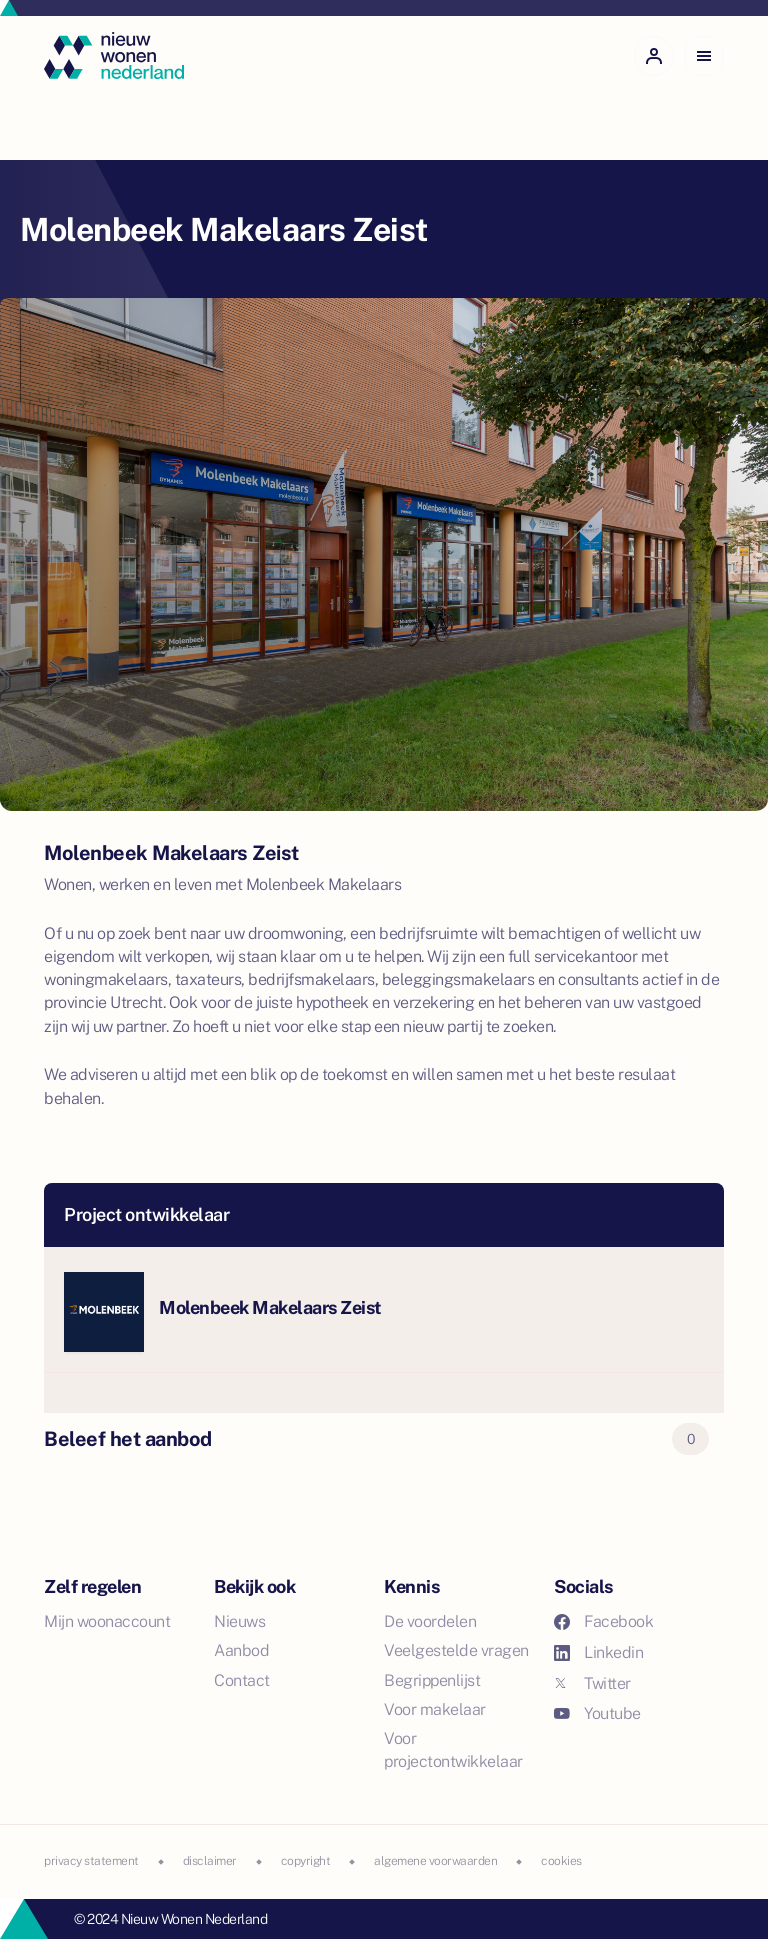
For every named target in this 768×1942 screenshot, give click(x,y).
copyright (306, 1861)
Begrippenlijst (432, 1680)
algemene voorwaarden (435, 1861)
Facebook (603, 1621)
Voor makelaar (435, 1709)
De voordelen (430, 1621)
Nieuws (239, 1621)
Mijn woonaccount (107, 1621)
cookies (561, 1861)
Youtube (597, 1713)
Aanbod (241, 1650)
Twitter (592, 1683)
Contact (242, 1680)
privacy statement (91, 1861)
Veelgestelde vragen (456, 1650)
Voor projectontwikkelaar (453, 1750)
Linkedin (598, 1652)
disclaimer (210, 1861)
